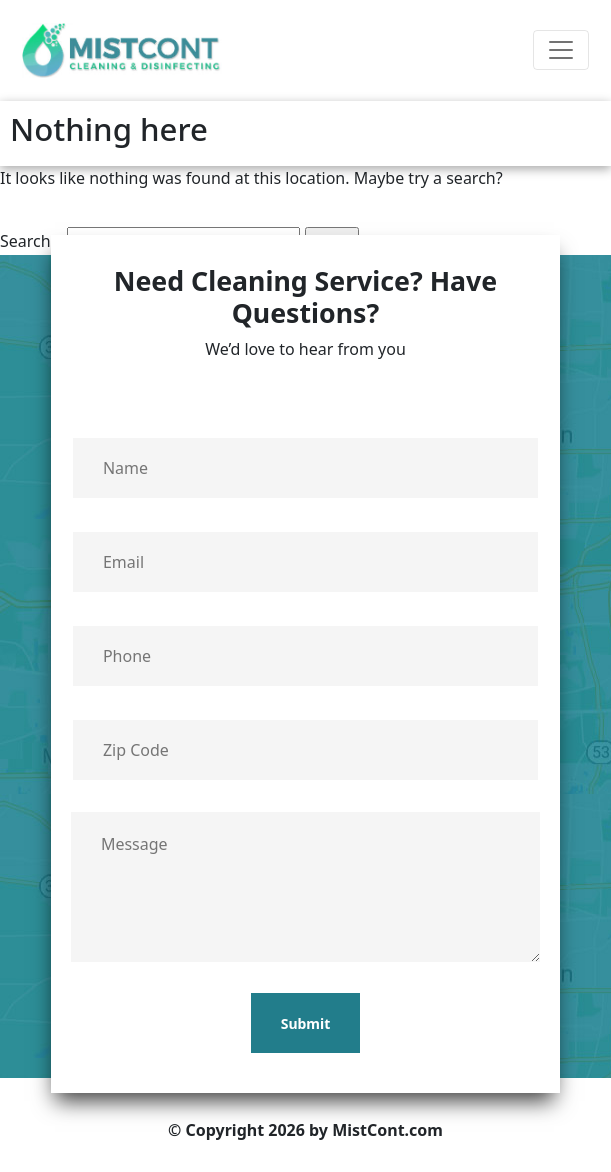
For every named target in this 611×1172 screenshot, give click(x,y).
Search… (31, 241)
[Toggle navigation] (561, 50)
